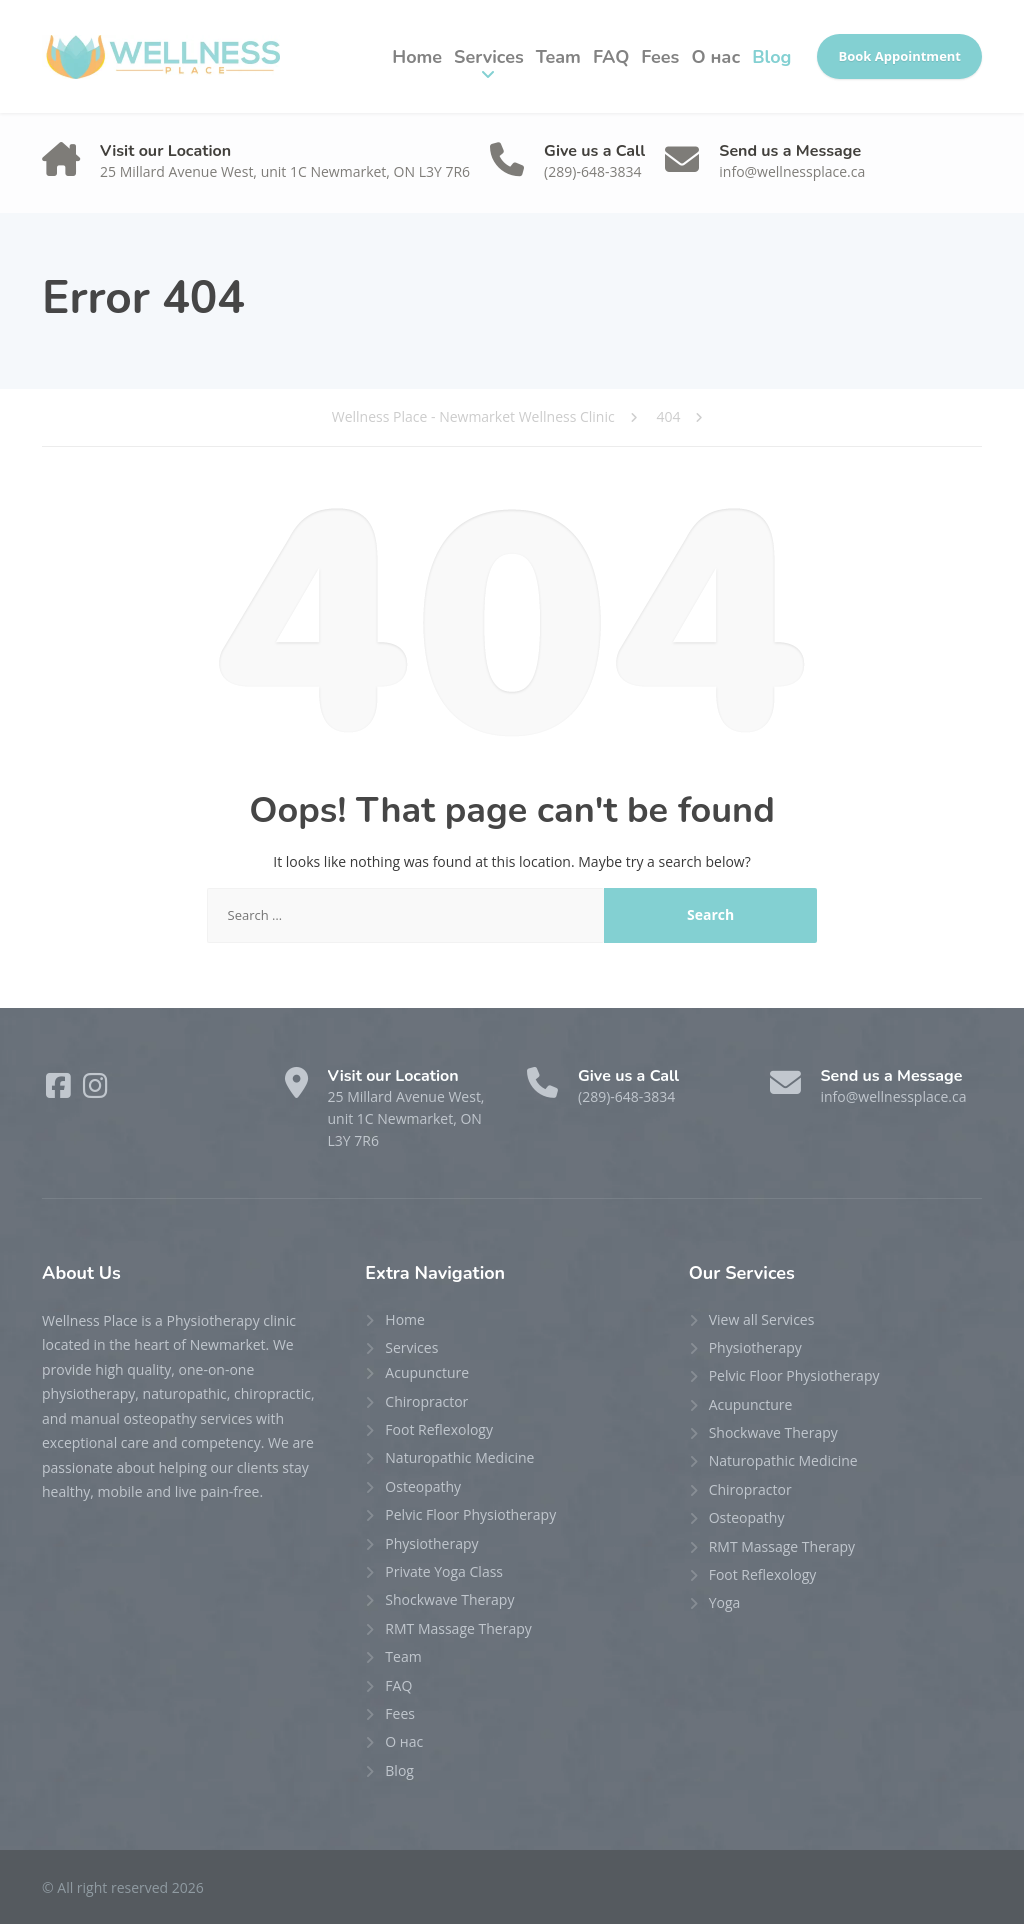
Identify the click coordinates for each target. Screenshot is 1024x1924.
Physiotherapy (431, 1543)
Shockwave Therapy (449, 1599)
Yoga (725, 1602)
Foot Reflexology (439, 1429)
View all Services (762, 1319)
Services (489, 57)
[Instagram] (95, 1090)
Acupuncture (427, 1372)
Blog (771, 57)
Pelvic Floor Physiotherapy (470, 1514)
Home (417, 57)
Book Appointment (899, 56)
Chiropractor (426, 1401)
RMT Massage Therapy (458, 1628)
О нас (715, 57)
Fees (660, 57)
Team (558, 57)
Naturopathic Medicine (459, 1457)
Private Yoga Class (444, 1571)
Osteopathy (423, 1486)
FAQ (611, 57)
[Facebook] (60, 1090)
